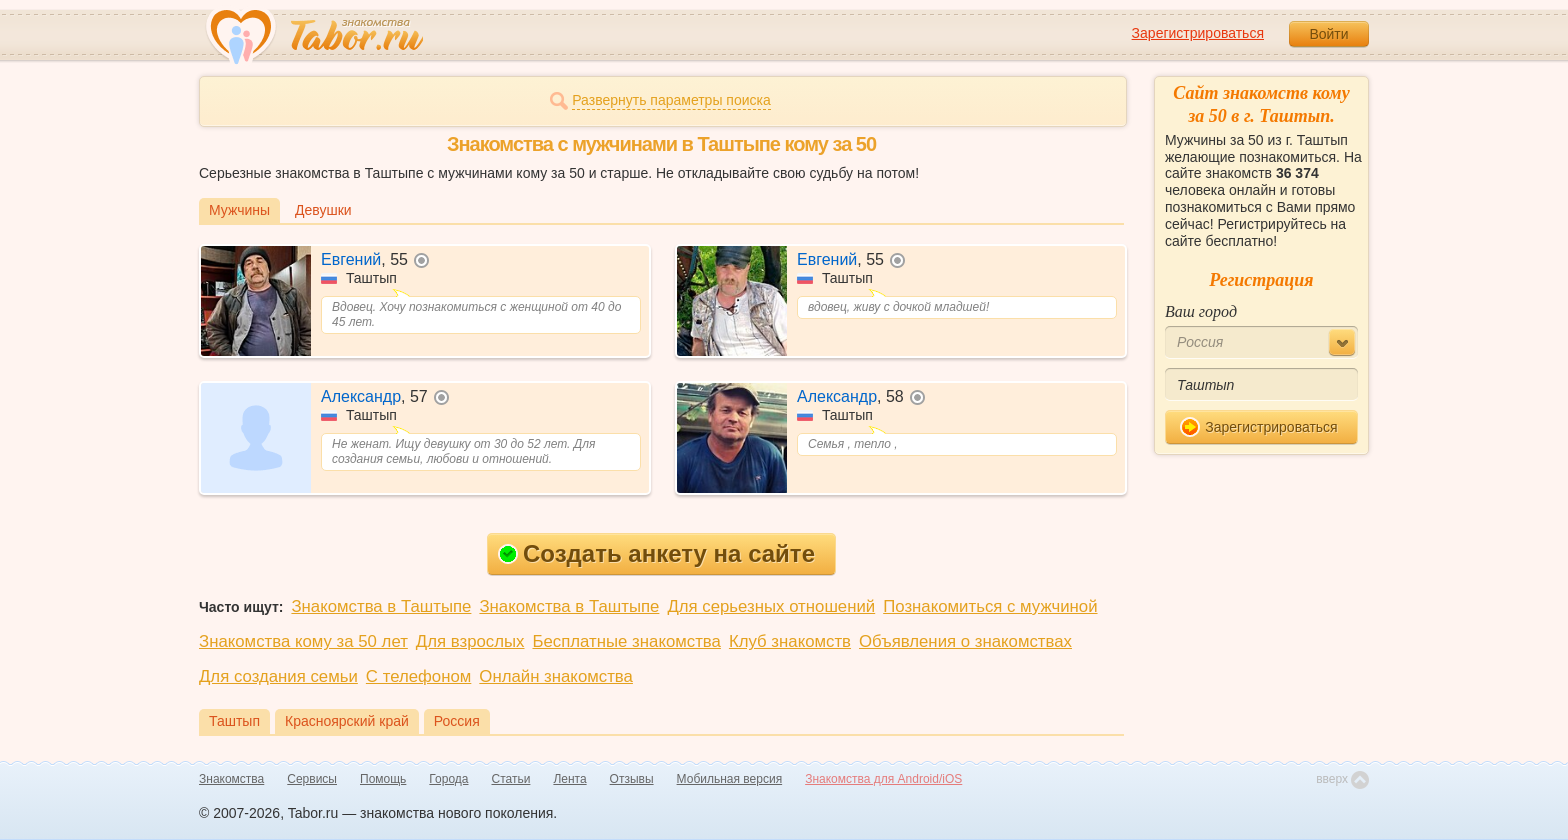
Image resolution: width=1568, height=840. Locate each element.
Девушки (323, 210)
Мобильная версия (730, 779)
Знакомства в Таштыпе (381, 606)
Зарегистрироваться (1198, 33)
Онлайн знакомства (556, 676)
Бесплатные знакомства (627, 641)
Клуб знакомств (790, 641)
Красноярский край (347, 721)
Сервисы (312, 779)
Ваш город (1201, 311)
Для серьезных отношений (771, 606)
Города (448, 779)
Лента (569, 779)
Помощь (383, 779)
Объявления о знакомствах (965, 641)
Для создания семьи (278, 676)
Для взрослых (470, 641)
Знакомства (231, 779)
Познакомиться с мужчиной (990, 606)
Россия (457, 721)
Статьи (511, 779)
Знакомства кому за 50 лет (303, 641)
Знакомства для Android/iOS (883, 779)
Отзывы (632, 779)
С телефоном (418, 676)
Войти (1328, 34)
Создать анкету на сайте (656, 553)
